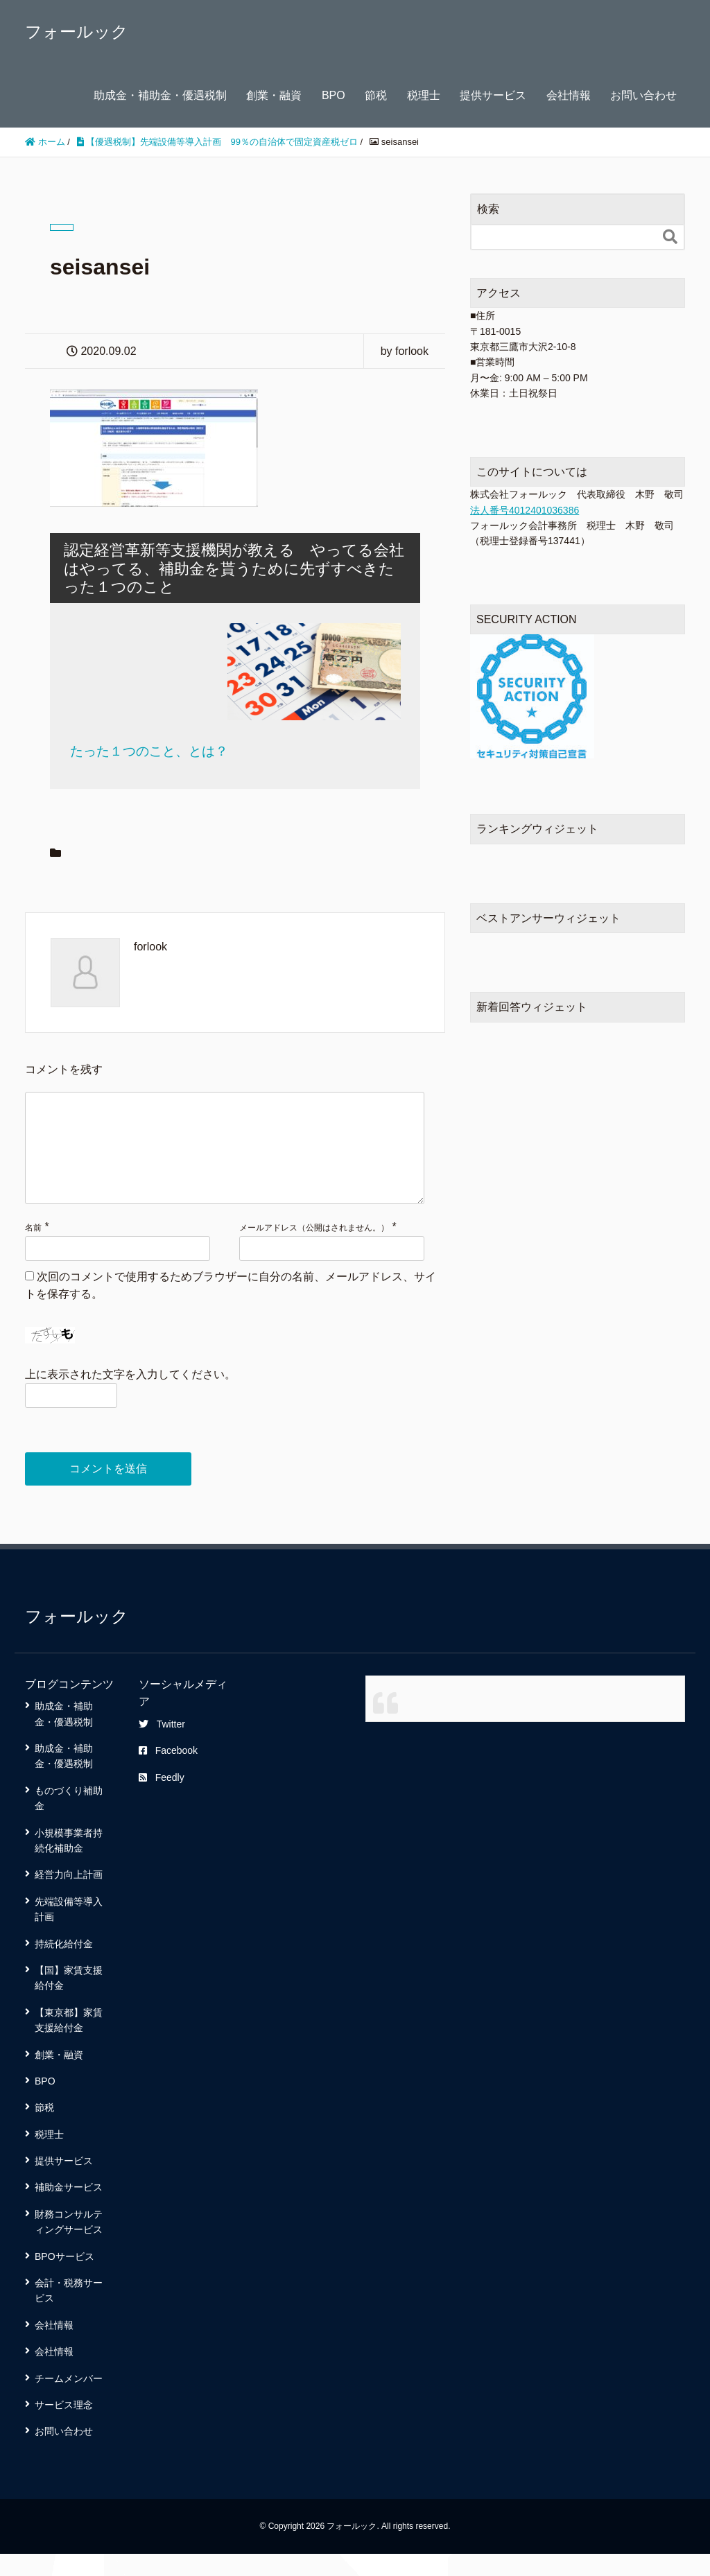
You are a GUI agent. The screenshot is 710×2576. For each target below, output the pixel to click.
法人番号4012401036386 (524, 510)
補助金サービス (69, 2209)
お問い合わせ (643, 95)
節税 (376, 95)
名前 (33, 1250)
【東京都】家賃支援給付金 (69, 2042)
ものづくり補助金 (69, 1820)
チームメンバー (69, 2400)
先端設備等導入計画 (69, 1931)
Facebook (168, 1772)
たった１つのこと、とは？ (149, 751)
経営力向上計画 (69, 1896)
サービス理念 (64, 2427)
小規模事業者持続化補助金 (69, 1863)
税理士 (423, 95)
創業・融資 (274, 95)
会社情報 (568, 95)
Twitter (162, 1746)
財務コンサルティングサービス (69, 2244)
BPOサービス (64, 2278)
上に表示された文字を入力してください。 (130, 1396)
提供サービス (493, 95)
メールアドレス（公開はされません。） (314, 1250)
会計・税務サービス (69, 2312)
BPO (333, 95)
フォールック (76, 31)
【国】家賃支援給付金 (69, 2000)
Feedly (161, 1799)
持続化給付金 (64, 1966)
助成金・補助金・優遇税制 (160, 95)
